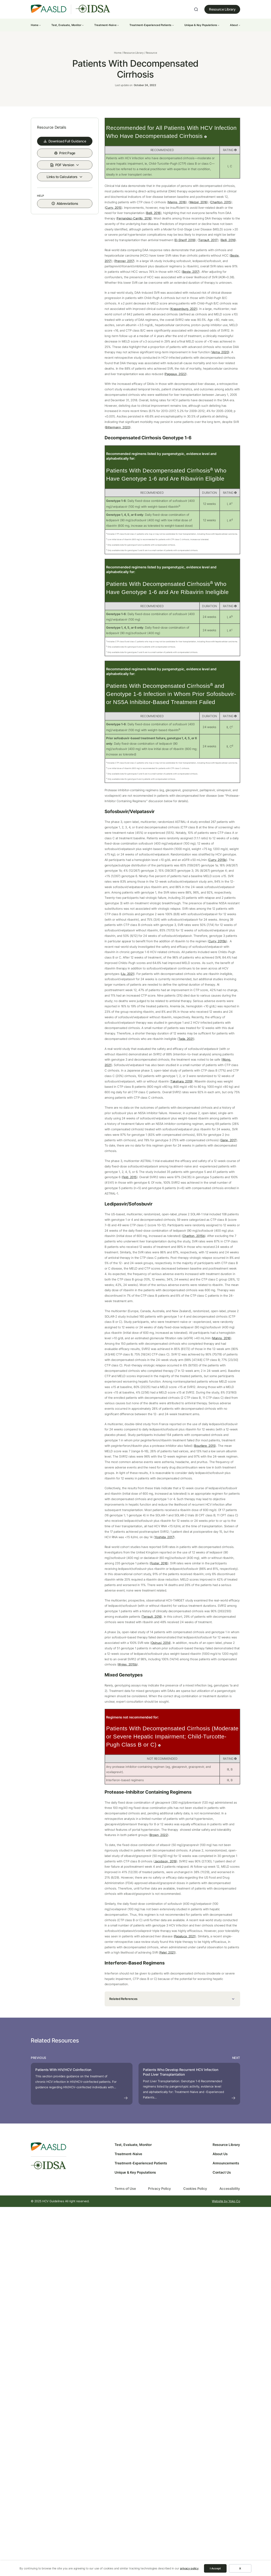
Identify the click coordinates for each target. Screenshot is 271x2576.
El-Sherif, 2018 (219, 257)
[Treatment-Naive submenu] (118, 25)
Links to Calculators (62, 177)
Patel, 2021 (174, 2319)
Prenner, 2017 (173, 285)
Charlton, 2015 (151, 214)
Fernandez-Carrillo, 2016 (214, 226)
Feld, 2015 (182, 1391)
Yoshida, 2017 (217, 1835)
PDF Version (64, 165)
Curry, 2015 (175, 214)
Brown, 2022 (223, 2175)
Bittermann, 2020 (119, 496)
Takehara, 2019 (143, 1278)
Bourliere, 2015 (162, 1720)
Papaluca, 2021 (153, 2300)
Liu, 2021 (226, 1133)
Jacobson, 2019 (223, 2204)
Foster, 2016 (203, 1864)
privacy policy (189, 2568)
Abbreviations (67, 204)
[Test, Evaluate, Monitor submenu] (83, 25)
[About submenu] (239, 25)
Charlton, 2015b (138, 1461)
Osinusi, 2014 (195, 1964)
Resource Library (222, 9)
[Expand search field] (196, 9)
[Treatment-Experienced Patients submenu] (173, 25)
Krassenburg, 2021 (220, 345)
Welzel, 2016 (125, 214)
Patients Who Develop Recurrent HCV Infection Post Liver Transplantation (180, 2441)
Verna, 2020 (115, 406)
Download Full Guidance (64, 141)
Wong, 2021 (141, 1254)
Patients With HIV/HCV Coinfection (63, 2439)
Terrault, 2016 (202, 1929)
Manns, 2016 (201, 1588)
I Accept (215, 2568)
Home (117, 52)
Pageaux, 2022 (131, 430)
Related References (125, 2368)
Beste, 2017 (149, 285)
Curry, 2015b (206, 993)
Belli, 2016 (229, 220)
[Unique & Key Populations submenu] (218, 25)
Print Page (67, 153)
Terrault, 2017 (116, 263)
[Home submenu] (40, 25)
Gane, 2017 (206, 1350)
